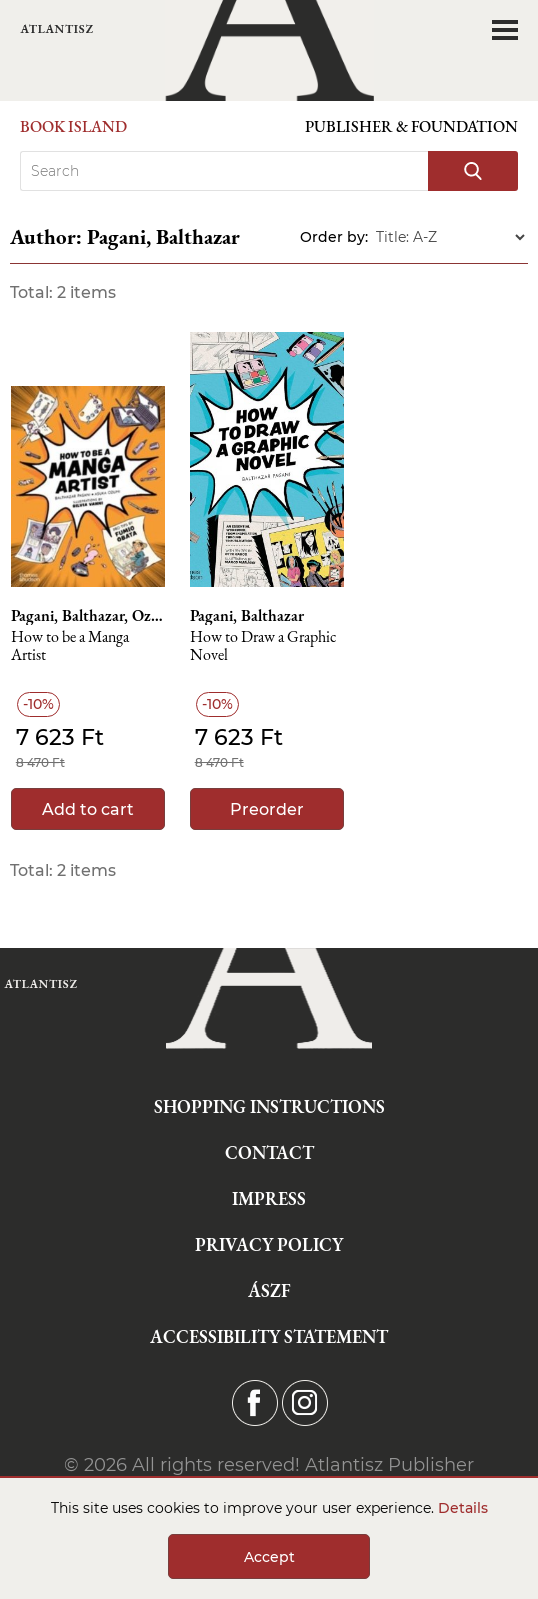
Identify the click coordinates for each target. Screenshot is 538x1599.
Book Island (73, 126)
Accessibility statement (269, 1336)
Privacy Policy (269, 1244)
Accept (269, 1557)
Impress (269, 1198)
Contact (269, 1152)
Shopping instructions (269, 1106)
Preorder (267, 809)
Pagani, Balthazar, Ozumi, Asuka (88, 616)
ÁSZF (269, 1290)
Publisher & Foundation (411, 126)
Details (463, 1508)
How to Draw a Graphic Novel (263, 646)
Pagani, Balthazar (247, 616)
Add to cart (88, 809)
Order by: (334, 237)
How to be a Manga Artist (70, 646)
